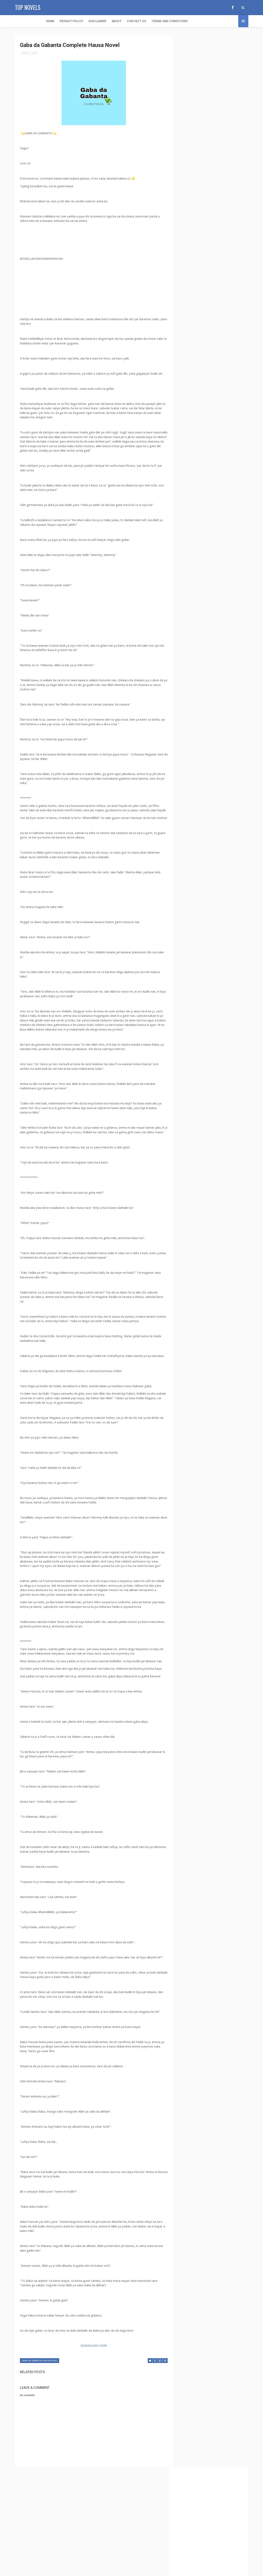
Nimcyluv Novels (222, 660)
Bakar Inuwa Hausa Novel (198, 364)
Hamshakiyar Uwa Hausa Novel (201, 505)
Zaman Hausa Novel (194, 850)
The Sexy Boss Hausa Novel (199, 759)
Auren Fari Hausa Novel (197, 307)
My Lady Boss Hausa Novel (199, 639)
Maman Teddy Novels (195, 603)
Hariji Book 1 (190, 512)
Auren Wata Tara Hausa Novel (201, 343)
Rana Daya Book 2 (193, 674)
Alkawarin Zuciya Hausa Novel (201, 293)
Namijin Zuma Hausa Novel (199, 653)
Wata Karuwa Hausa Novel (199, 780)
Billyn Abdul (225, 385)
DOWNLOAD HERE (92, 2359)
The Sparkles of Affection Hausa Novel (206, 766)
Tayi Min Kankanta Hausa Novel (201, 752)
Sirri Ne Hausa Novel (195, 730)
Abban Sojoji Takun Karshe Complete (205, 272)
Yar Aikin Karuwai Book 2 (197, 815)
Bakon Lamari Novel (195, 371)
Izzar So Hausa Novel (195, 547)
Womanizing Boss (193, 794)
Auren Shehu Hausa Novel (198, 328)
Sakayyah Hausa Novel (196, 681)
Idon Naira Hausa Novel (197, 526)
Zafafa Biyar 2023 (193, 836)
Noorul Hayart (192, 667)
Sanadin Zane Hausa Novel (199, 709)
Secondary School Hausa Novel (202, 723)
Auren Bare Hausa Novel (197, 300)
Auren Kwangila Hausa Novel (200, 314)
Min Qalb (219, 625)
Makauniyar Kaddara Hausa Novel (203, 596)
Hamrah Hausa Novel (195, 498)
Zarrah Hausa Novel (223, 850)
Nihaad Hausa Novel (195, 660)
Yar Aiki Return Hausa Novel (200, 808)
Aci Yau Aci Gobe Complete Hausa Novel (141, 2507)
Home (22, 21)
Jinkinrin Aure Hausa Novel (199, 561)
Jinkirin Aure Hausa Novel (198, 568)
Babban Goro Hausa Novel (198, 350)
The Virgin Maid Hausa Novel (200, 773)
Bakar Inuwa (226, 350)
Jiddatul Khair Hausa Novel (199, 554)
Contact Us (108, 21)
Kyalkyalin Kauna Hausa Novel (201, 589)
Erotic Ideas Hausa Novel (198, 448)
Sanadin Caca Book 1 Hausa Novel (203, 695)
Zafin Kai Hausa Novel (221, 836)
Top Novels (27, 7)
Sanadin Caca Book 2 (195, 702)
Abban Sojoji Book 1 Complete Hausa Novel (209, 258)
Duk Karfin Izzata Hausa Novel (201, 434)
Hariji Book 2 (211, 512)
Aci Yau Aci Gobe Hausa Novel (200, 286)
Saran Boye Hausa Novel (197, 716)
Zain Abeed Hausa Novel (197, 843)
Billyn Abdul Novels (195, 392)
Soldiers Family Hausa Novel (200, 737)
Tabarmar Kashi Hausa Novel (200, 745)
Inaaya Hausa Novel (223, 533)
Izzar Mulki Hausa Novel (197, 540)
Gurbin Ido (227, 491)
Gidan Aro (230, 477)
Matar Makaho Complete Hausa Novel (205, 618)
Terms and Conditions (141, 21)
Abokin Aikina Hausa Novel (198, 279)
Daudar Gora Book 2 (224, 413)
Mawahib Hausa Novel (196, 625)
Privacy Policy (43, 21)
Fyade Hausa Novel (194, 469)
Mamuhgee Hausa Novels (198, 611)
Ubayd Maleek (230, 773)
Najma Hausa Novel (194, 646)
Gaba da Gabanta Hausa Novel (40, 2374)
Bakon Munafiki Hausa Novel (200, 378)
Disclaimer (69, 21)
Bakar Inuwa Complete (196, 357)
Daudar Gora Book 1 (195, 413)
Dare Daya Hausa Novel (196, 406)
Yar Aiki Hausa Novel (195, 801)
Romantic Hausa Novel (221, 674)
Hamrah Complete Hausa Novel (136, 2524)
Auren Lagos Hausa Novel (198, 321)
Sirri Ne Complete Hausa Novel (135, 2542)
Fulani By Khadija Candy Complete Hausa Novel (207, 456)
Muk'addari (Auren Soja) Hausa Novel (205, 632)
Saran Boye (226, 709)
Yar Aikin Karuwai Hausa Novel (201, 822)
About (88, 21)
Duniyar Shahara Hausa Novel (201, 441)
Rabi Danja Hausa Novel (220, 667)
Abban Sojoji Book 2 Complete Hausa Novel (209, 265)
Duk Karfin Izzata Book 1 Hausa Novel (205, 427)
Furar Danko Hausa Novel (198, 462)
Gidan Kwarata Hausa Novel (199, 491)
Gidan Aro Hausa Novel (196, 484)
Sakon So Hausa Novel (196, 688)
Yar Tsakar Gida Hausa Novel (200, 829)
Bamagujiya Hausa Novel (198, 385)
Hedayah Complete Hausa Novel (202, 519)
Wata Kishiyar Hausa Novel (199, 787)
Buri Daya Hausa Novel (196, 399)
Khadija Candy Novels (196, 575)
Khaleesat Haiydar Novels (198, 582)
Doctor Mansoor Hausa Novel (201, 420)
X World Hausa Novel (221, 794)
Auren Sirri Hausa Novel (197, 335)
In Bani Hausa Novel (194, 533)
